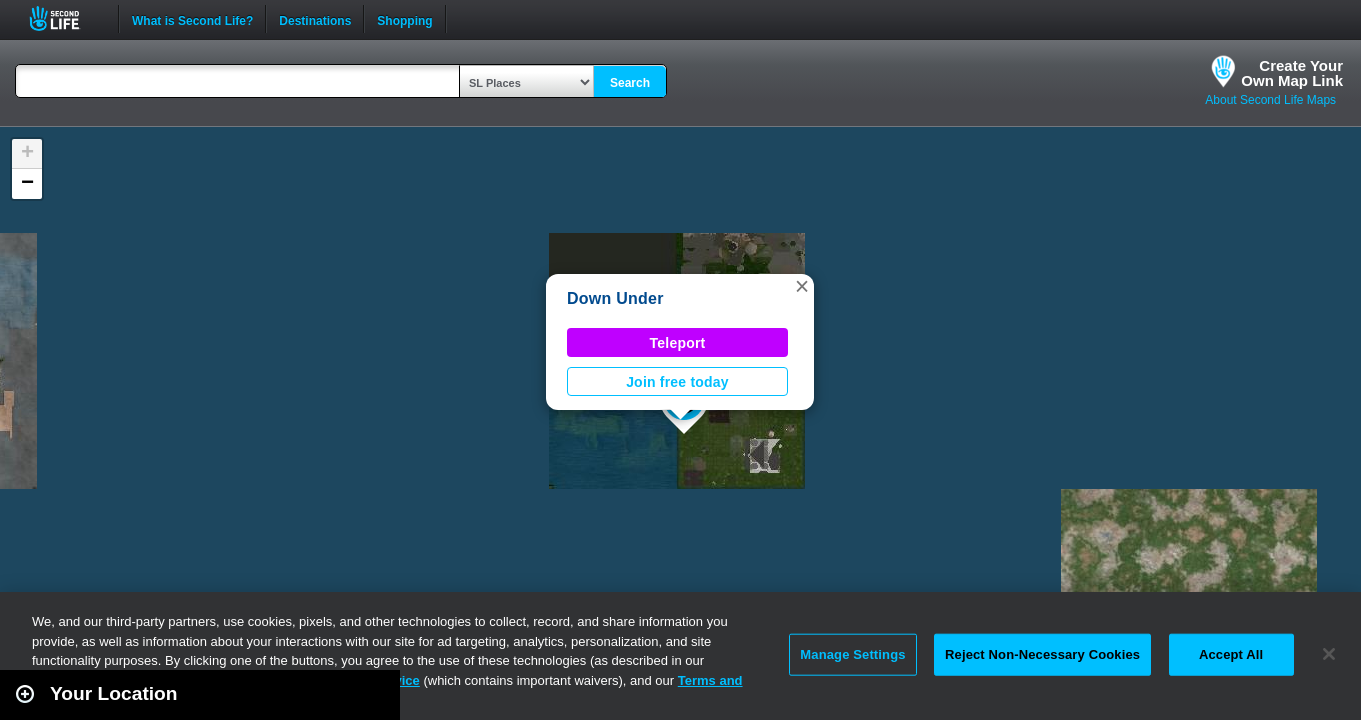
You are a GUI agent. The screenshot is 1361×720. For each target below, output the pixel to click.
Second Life (65, 18)
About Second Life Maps (1270, 100)
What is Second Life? (192, 19)
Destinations (315, 19)
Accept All (1231, 654)
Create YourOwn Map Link (1292, 73)
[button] (802, 286)
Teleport (678, 343)
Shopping (404, 19)
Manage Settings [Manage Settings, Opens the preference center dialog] (852, 654)
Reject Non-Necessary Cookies (1042, 654)
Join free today (677, 382)
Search (630, 83)
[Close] (1329, 654)
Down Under (615, 298)
